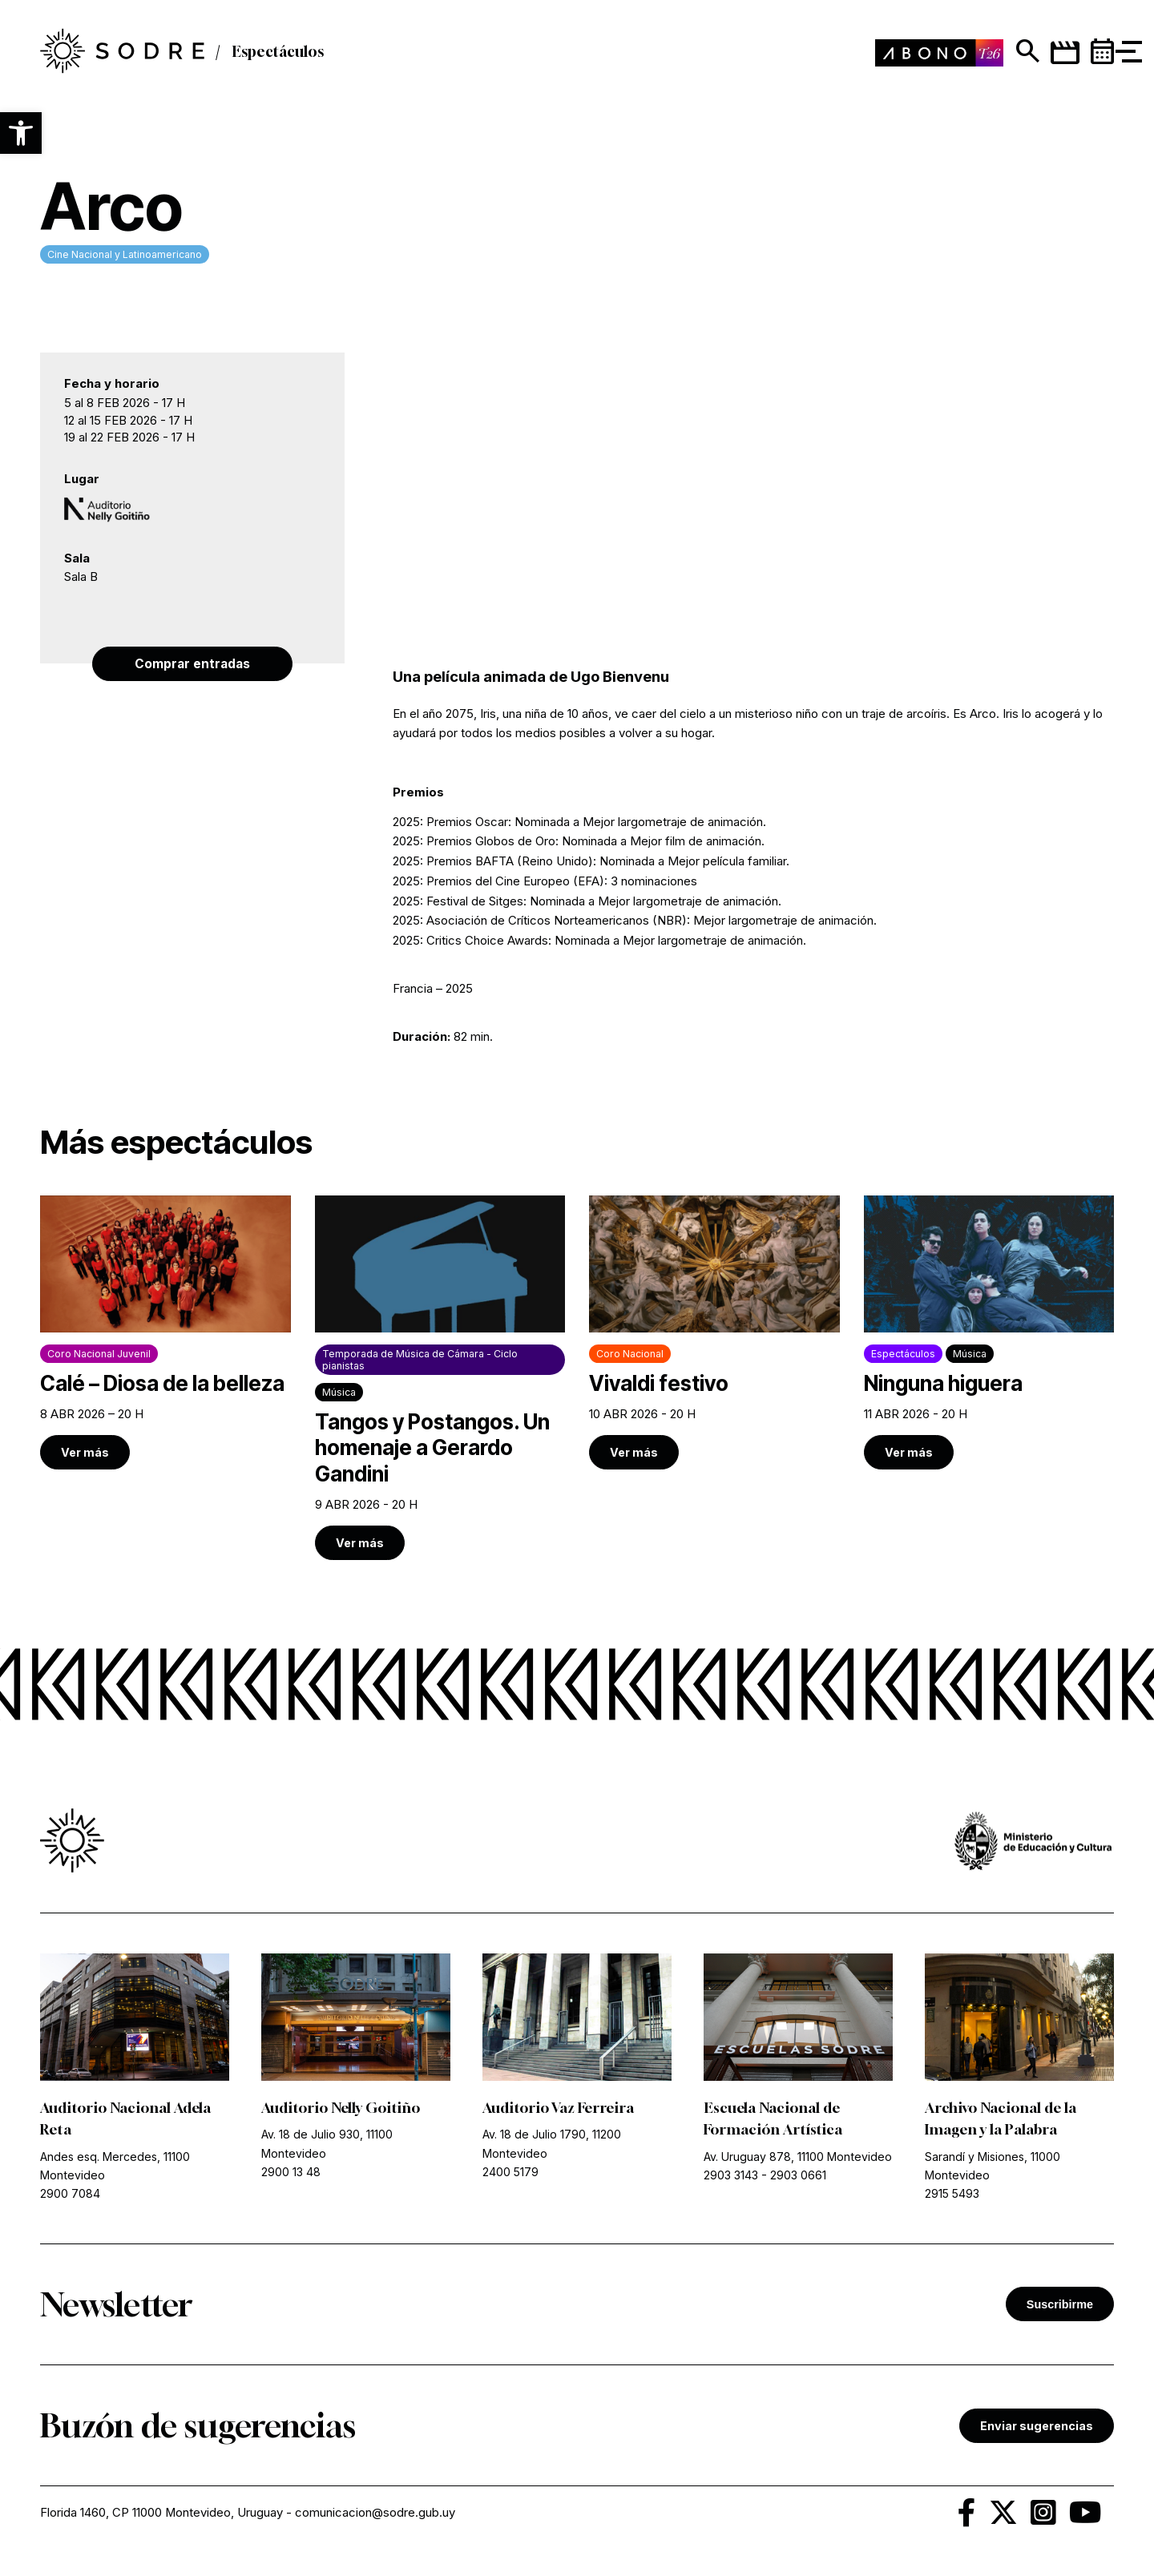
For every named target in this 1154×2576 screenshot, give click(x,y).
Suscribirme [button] (1060, 2305)
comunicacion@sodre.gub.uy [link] (376, 2514)
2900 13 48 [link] (291, 2172)
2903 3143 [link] (731, 2176)
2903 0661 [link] (798, 2176)
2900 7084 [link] (70, 2194)
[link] (165, 1333)
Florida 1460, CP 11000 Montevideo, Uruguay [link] (162, 2514)
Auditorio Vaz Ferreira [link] (559, 2109)
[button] (21, 133)
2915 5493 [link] (952, 2194)
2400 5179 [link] (510, 2172)
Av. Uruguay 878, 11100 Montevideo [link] (798, 2157)
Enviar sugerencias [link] (1036, 2426)
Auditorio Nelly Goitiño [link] (341, 2109)
